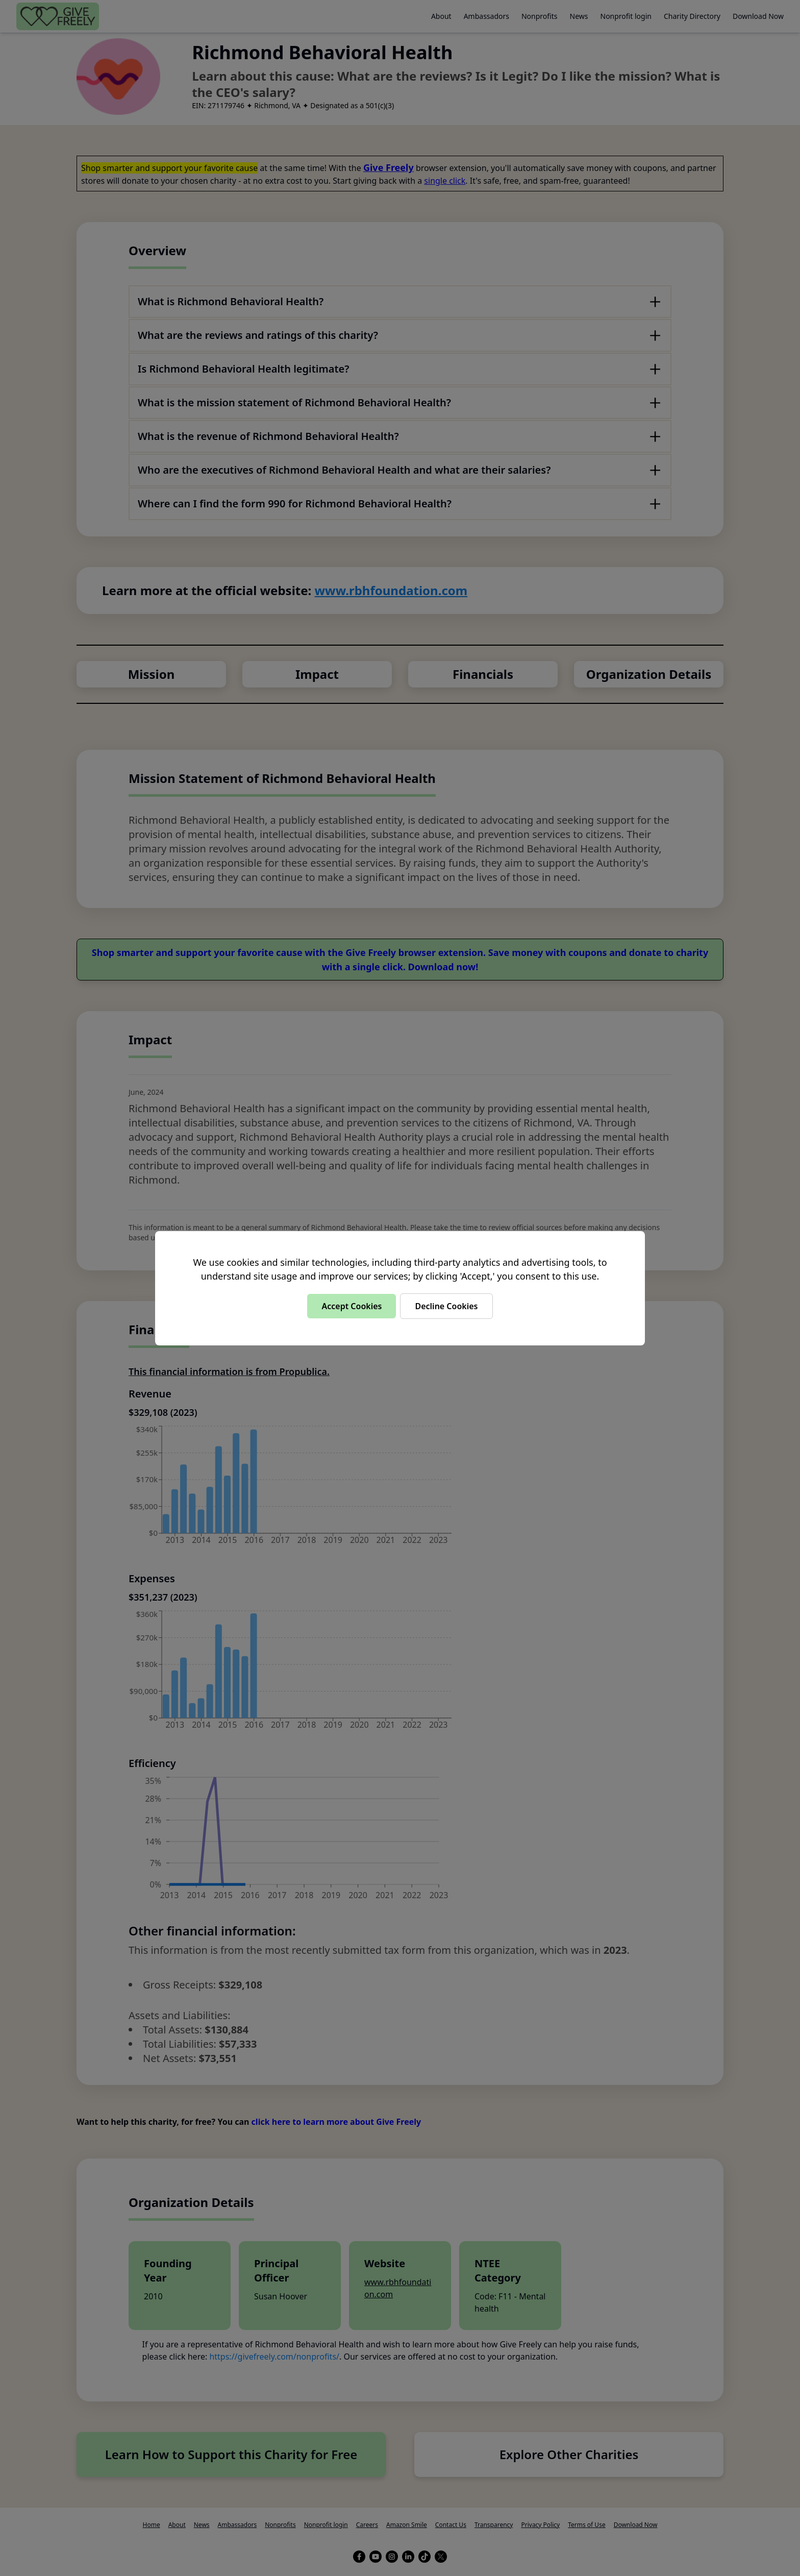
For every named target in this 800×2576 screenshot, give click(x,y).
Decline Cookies (446, 1306)
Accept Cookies (351, 1306)
